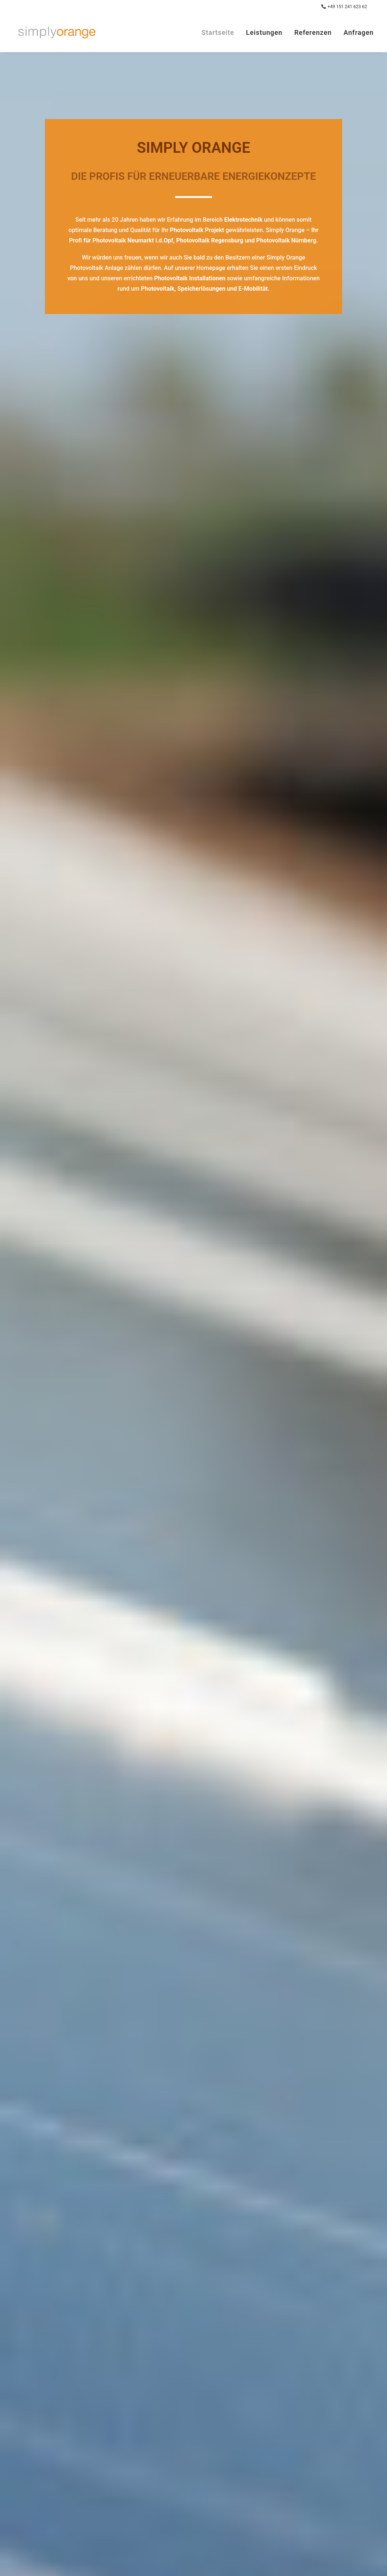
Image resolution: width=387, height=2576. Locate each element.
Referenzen (313, 32)
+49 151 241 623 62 (347, 6)
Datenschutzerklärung (124, 2287)
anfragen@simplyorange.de (244, 2469)
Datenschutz (79, 2479)
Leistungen (264, 32)
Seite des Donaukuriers (231, 1376)
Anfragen (359, 32)
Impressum (78, 2469)
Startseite (218, 32)
